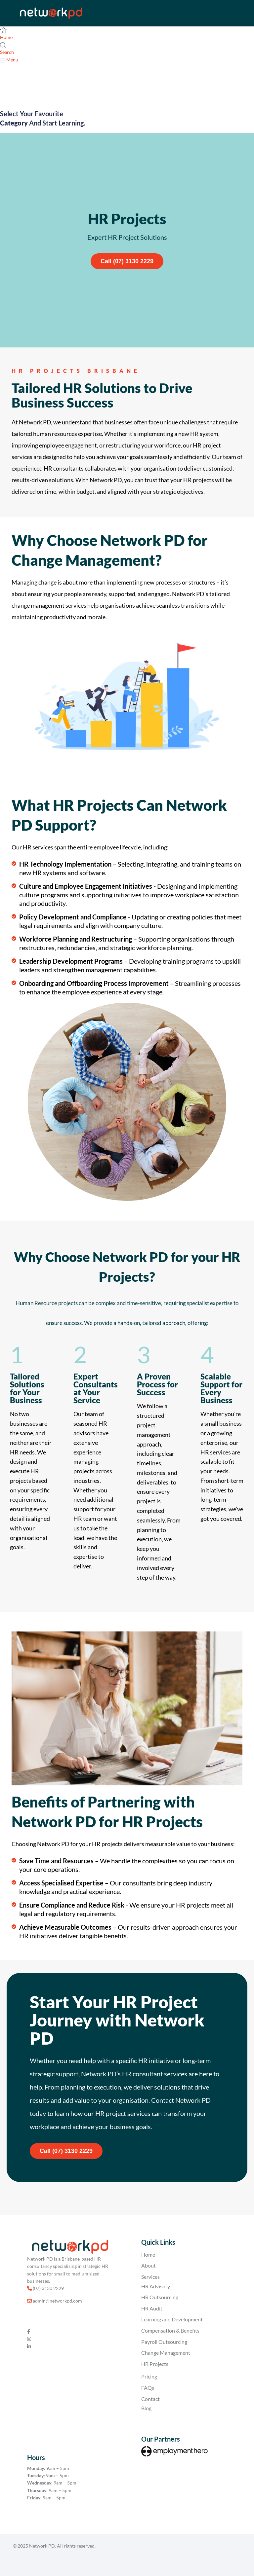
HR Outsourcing (159, 2297)
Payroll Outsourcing (164, 2342)
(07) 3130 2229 (48, 2288)
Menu (12, 59)
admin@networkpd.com (57, 2301)
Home (148, 2254)
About (148, 2265)
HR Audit (151, 2308)
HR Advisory (155, 2286)
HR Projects (154, 2364)
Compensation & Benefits (170, 2330)
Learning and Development (172, 2319)
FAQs (147, 2387)
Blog (146, 2408)
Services (150, 2276)
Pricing (149, 2376)
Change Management (165, 2352)
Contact (150, 2399)
